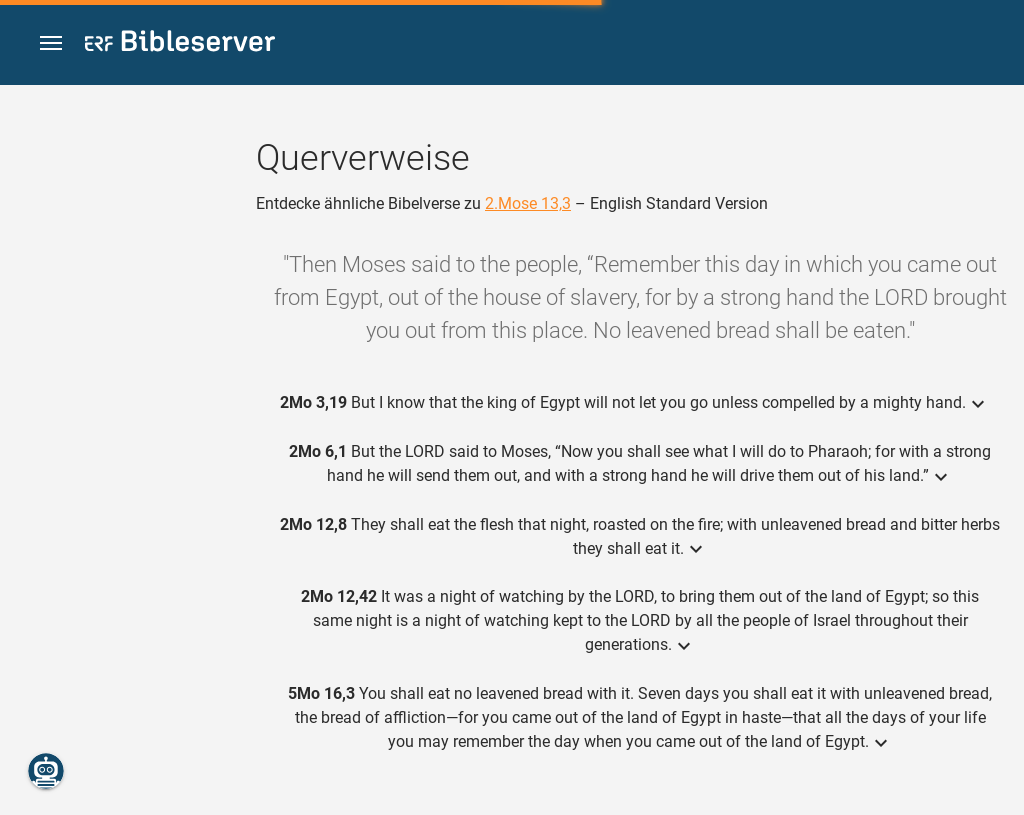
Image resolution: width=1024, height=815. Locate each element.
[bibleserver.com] (180, 44)
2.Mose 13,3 (528, 203)
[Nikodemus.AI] (46, 771)
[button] (51, 43)
